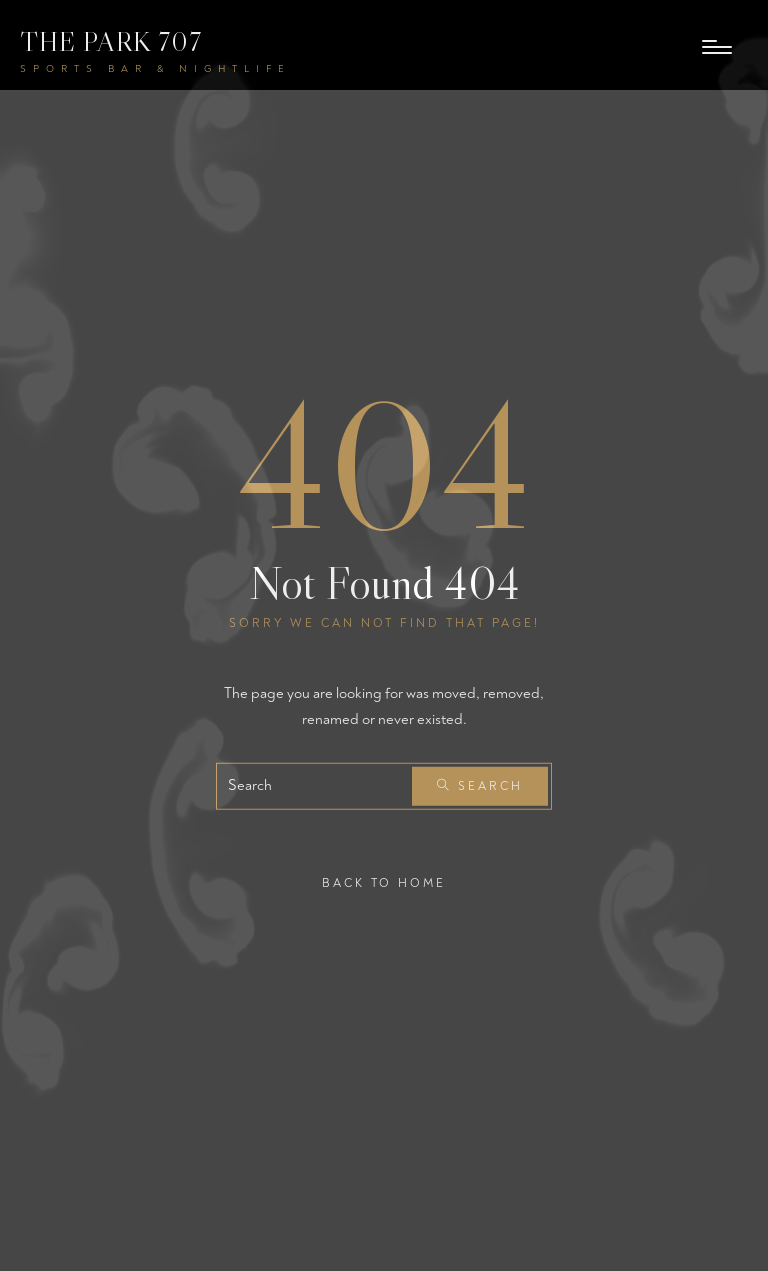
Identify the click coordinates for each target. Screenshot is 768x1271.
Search (480, 786)
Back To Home (384, 883)
